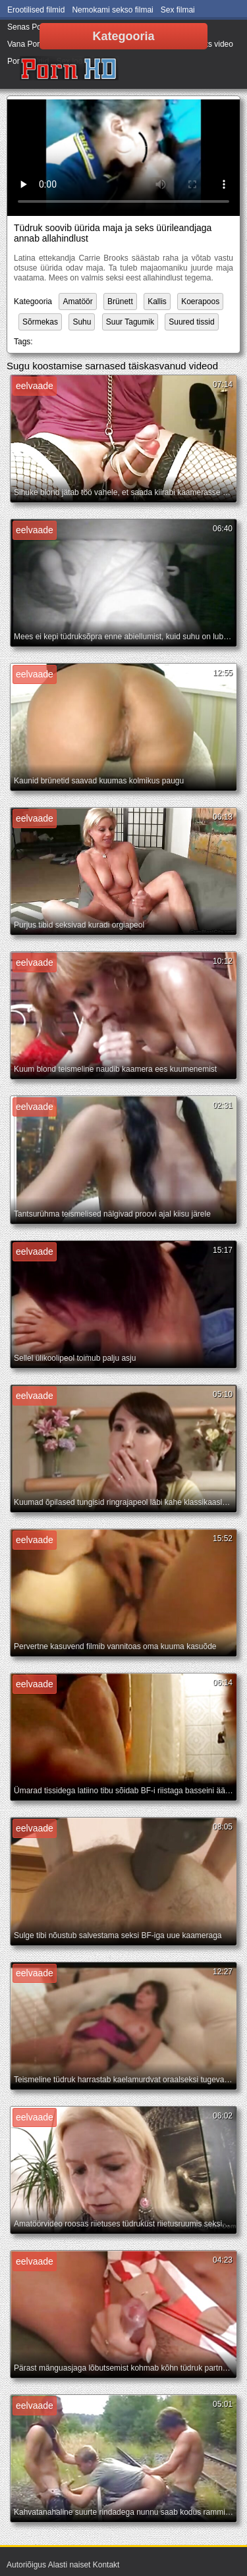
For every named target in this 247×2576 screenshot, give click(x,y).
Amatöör (77, 301)
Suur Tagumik (130, 322)
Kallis (157, 301)
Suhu (81, 322)
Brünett (120, 301)
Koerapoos (200, 301)
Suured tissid (191, 322)
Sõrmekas (40, 322)
